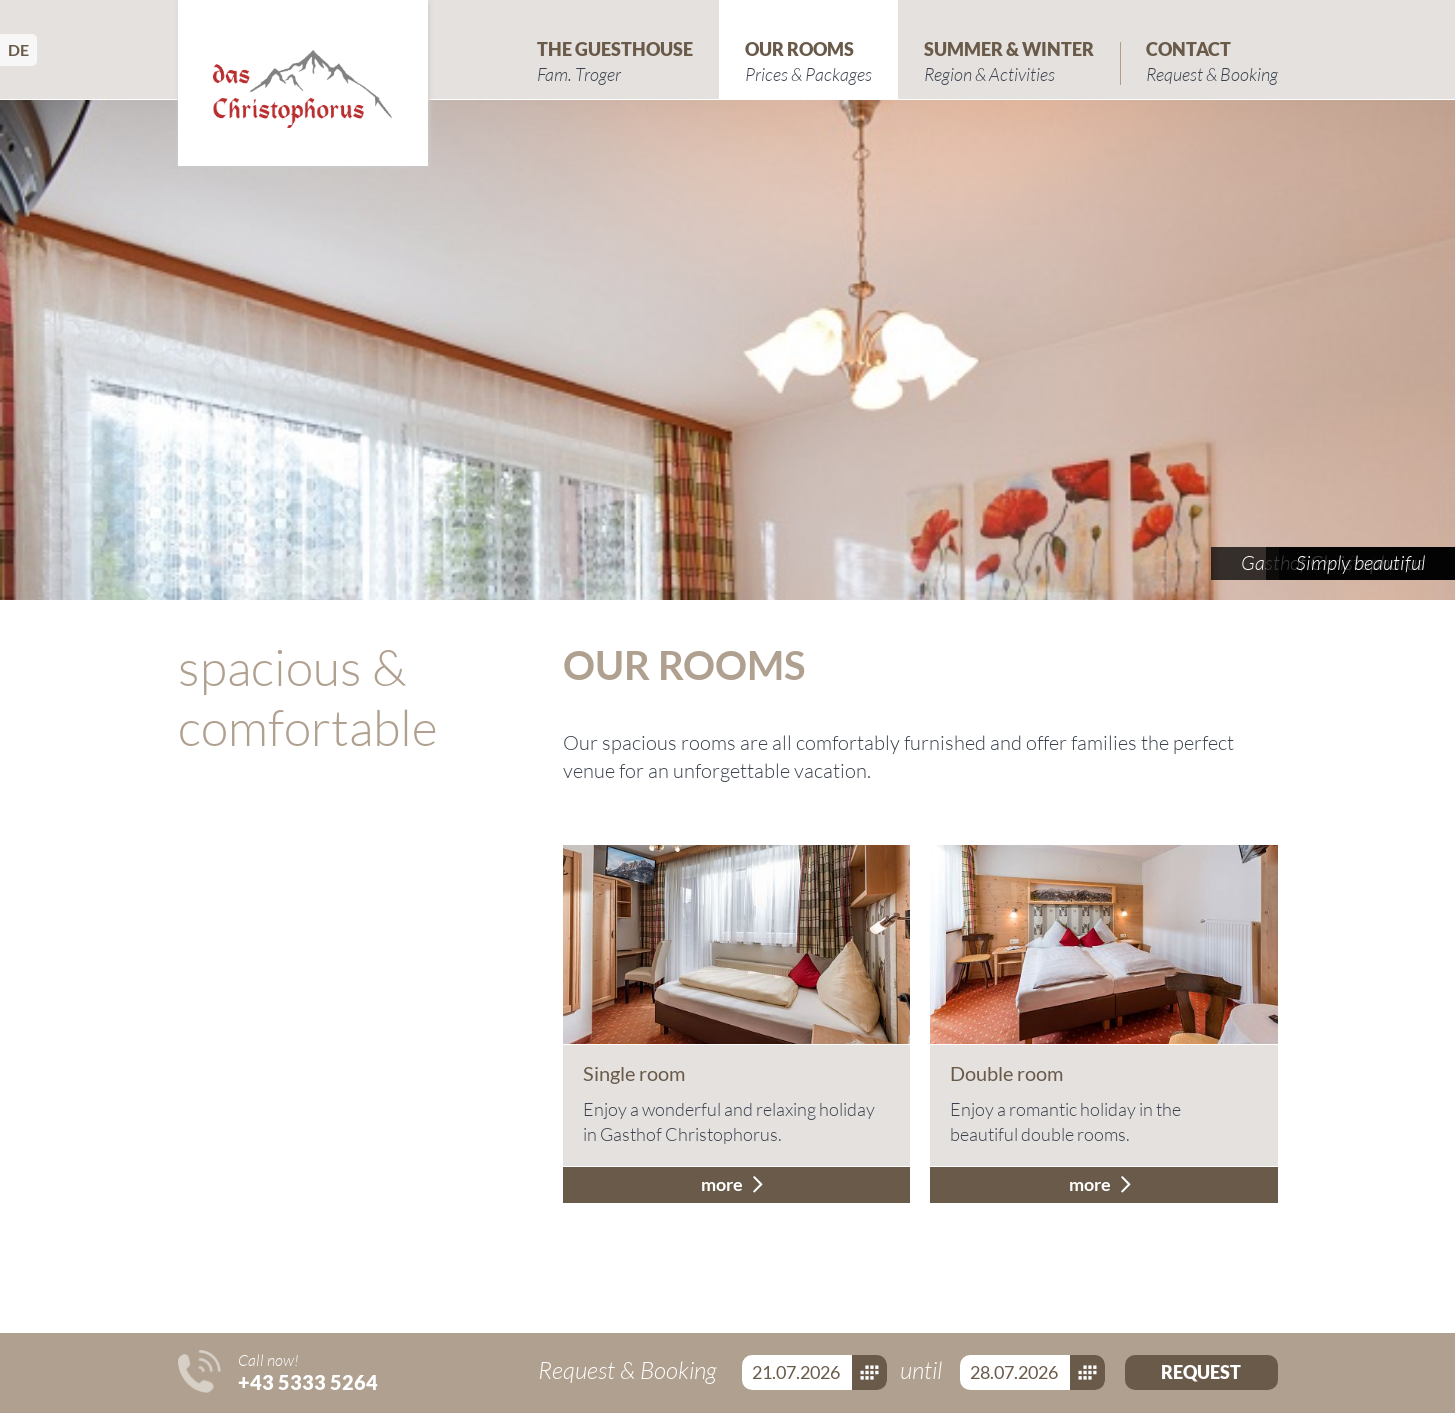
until (923, 1370)
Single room (634, 1073)
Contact (1212, 62)
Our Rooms (808, 62)
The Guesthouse (615, 62)
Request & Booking (630, 1370)
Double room (1006, 1073)
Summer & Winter (1009, 62)
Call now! (308, 1372)
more (722, 1184)
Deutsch (22, 49)
